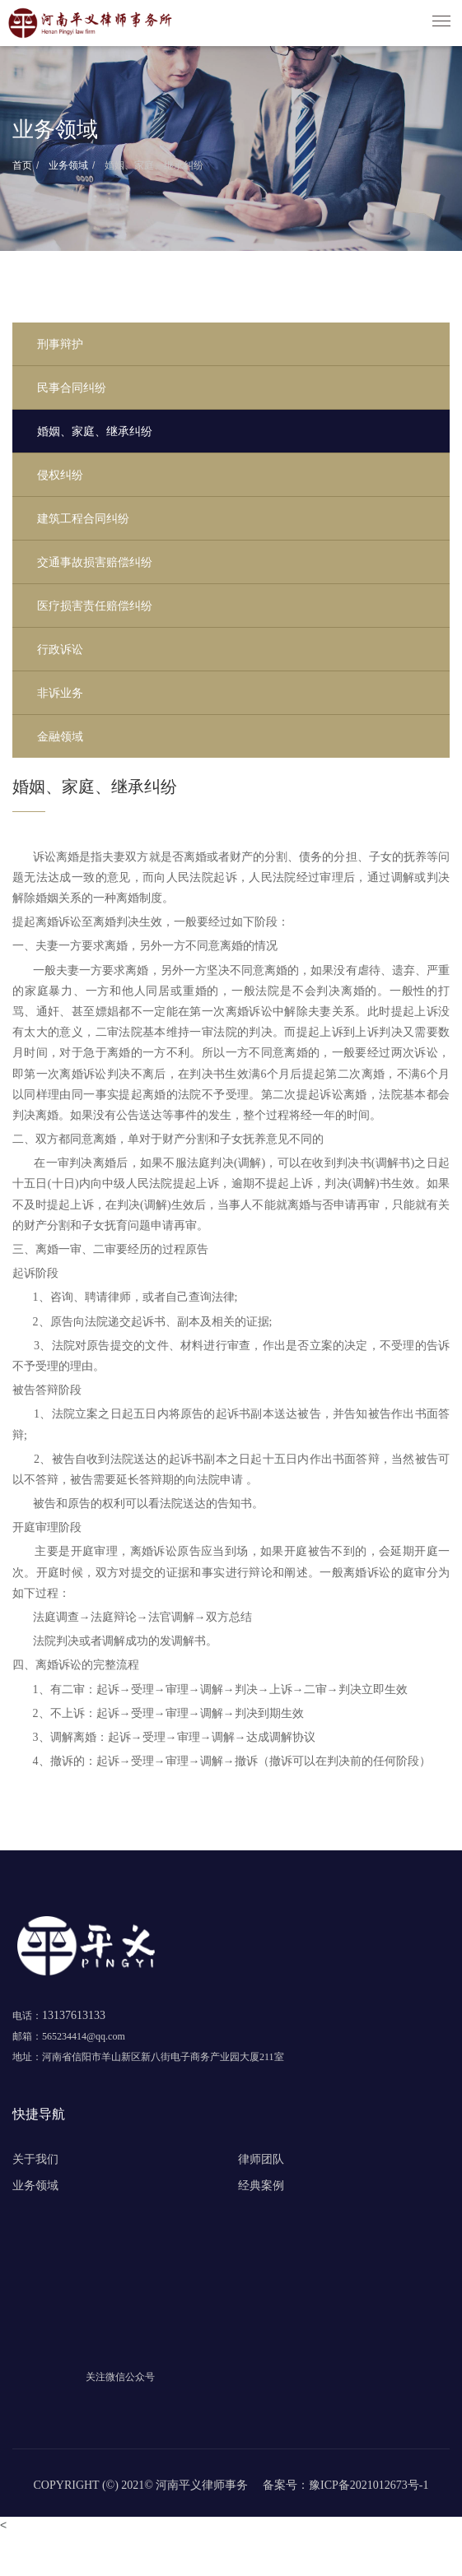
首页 (22, 165)
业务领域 (67, 165)
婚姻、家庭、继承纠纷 (152, 165)
